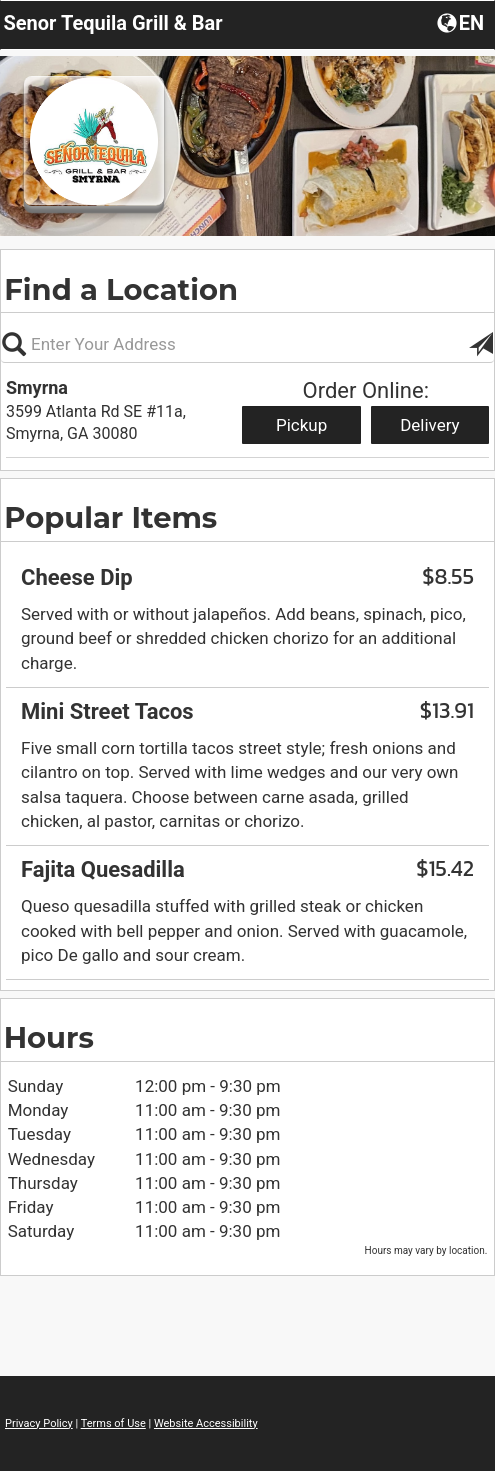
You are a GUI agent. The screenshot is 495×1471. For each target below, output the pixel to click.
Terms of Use (113, 1423)
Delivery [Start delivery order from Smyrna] (430, 425)
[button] (462, 22)
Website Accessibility (206, 1423)
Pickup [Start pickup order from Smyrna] (301, 425)
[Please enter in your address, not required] (247, 344)
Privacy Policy (39, 1423)
